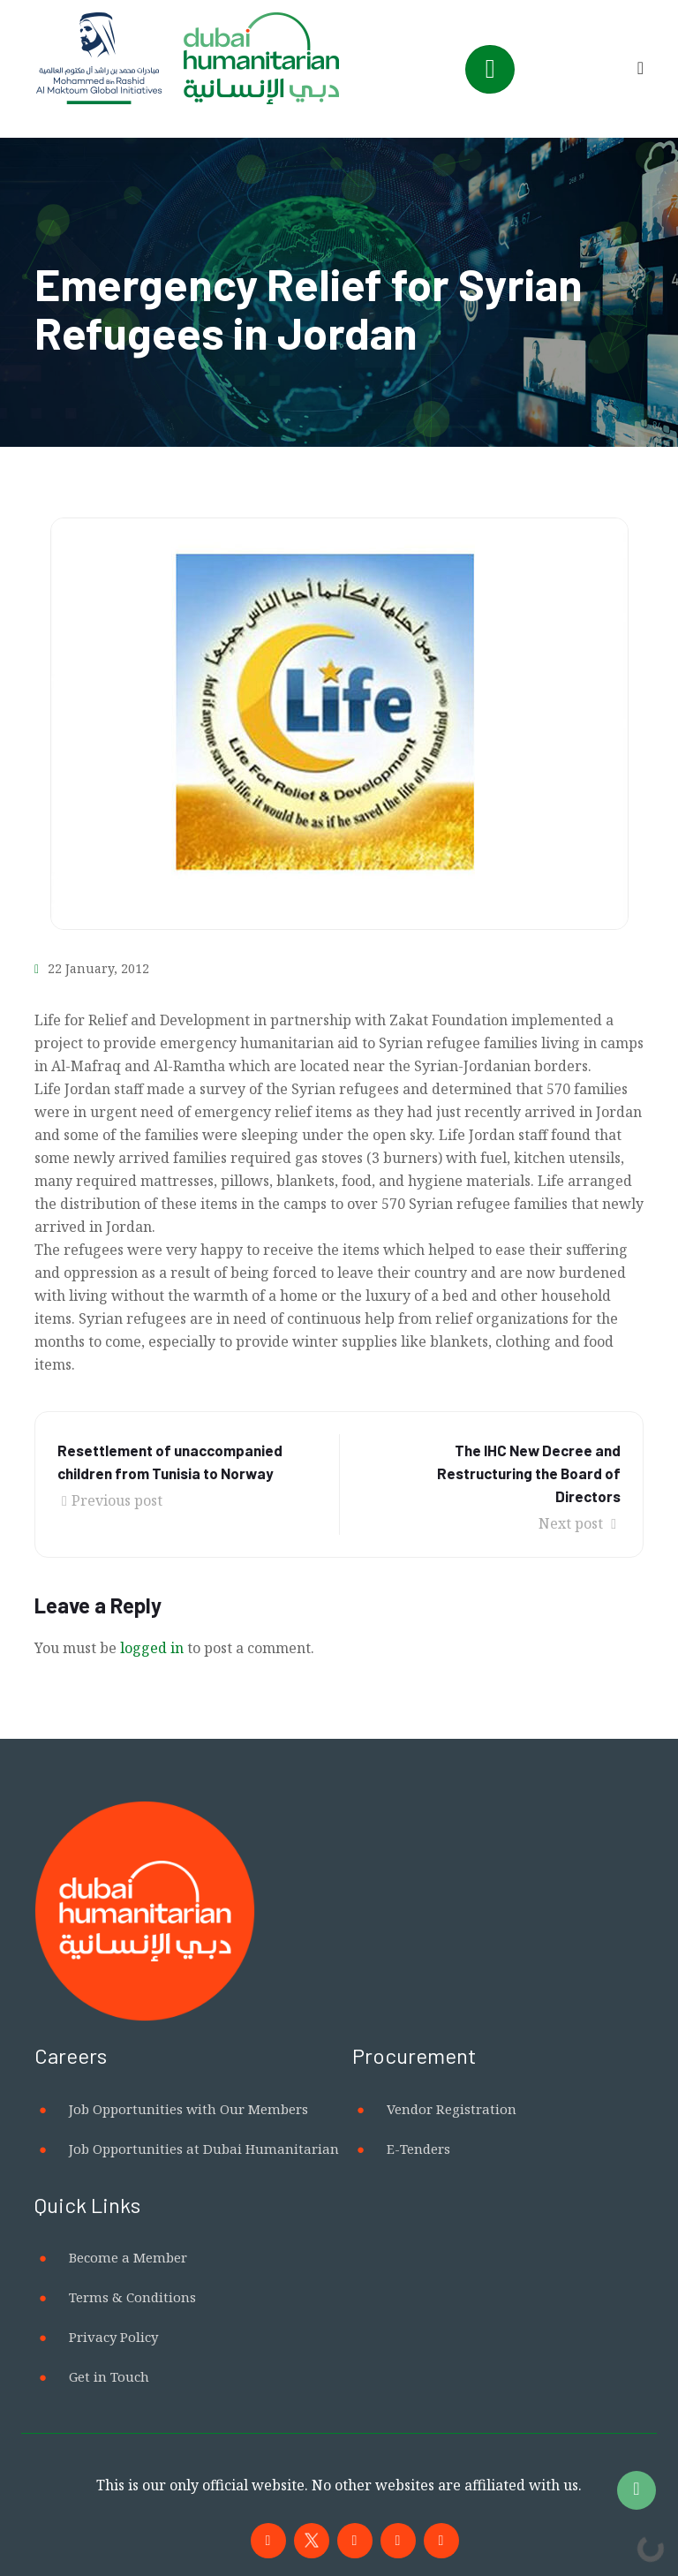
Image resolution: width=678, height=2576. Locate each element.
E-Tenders (418, 2148)
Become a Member (128, 2257)
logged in (152, 1648)
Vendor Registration (451, 2109)
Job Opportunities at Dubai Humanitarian (204, 2148)
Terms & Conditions (132, 2297)
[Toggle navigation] (490, 69)
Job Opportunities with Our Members (188, 2109)
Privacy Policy (113, 2337)
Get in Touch (109, 2376)
